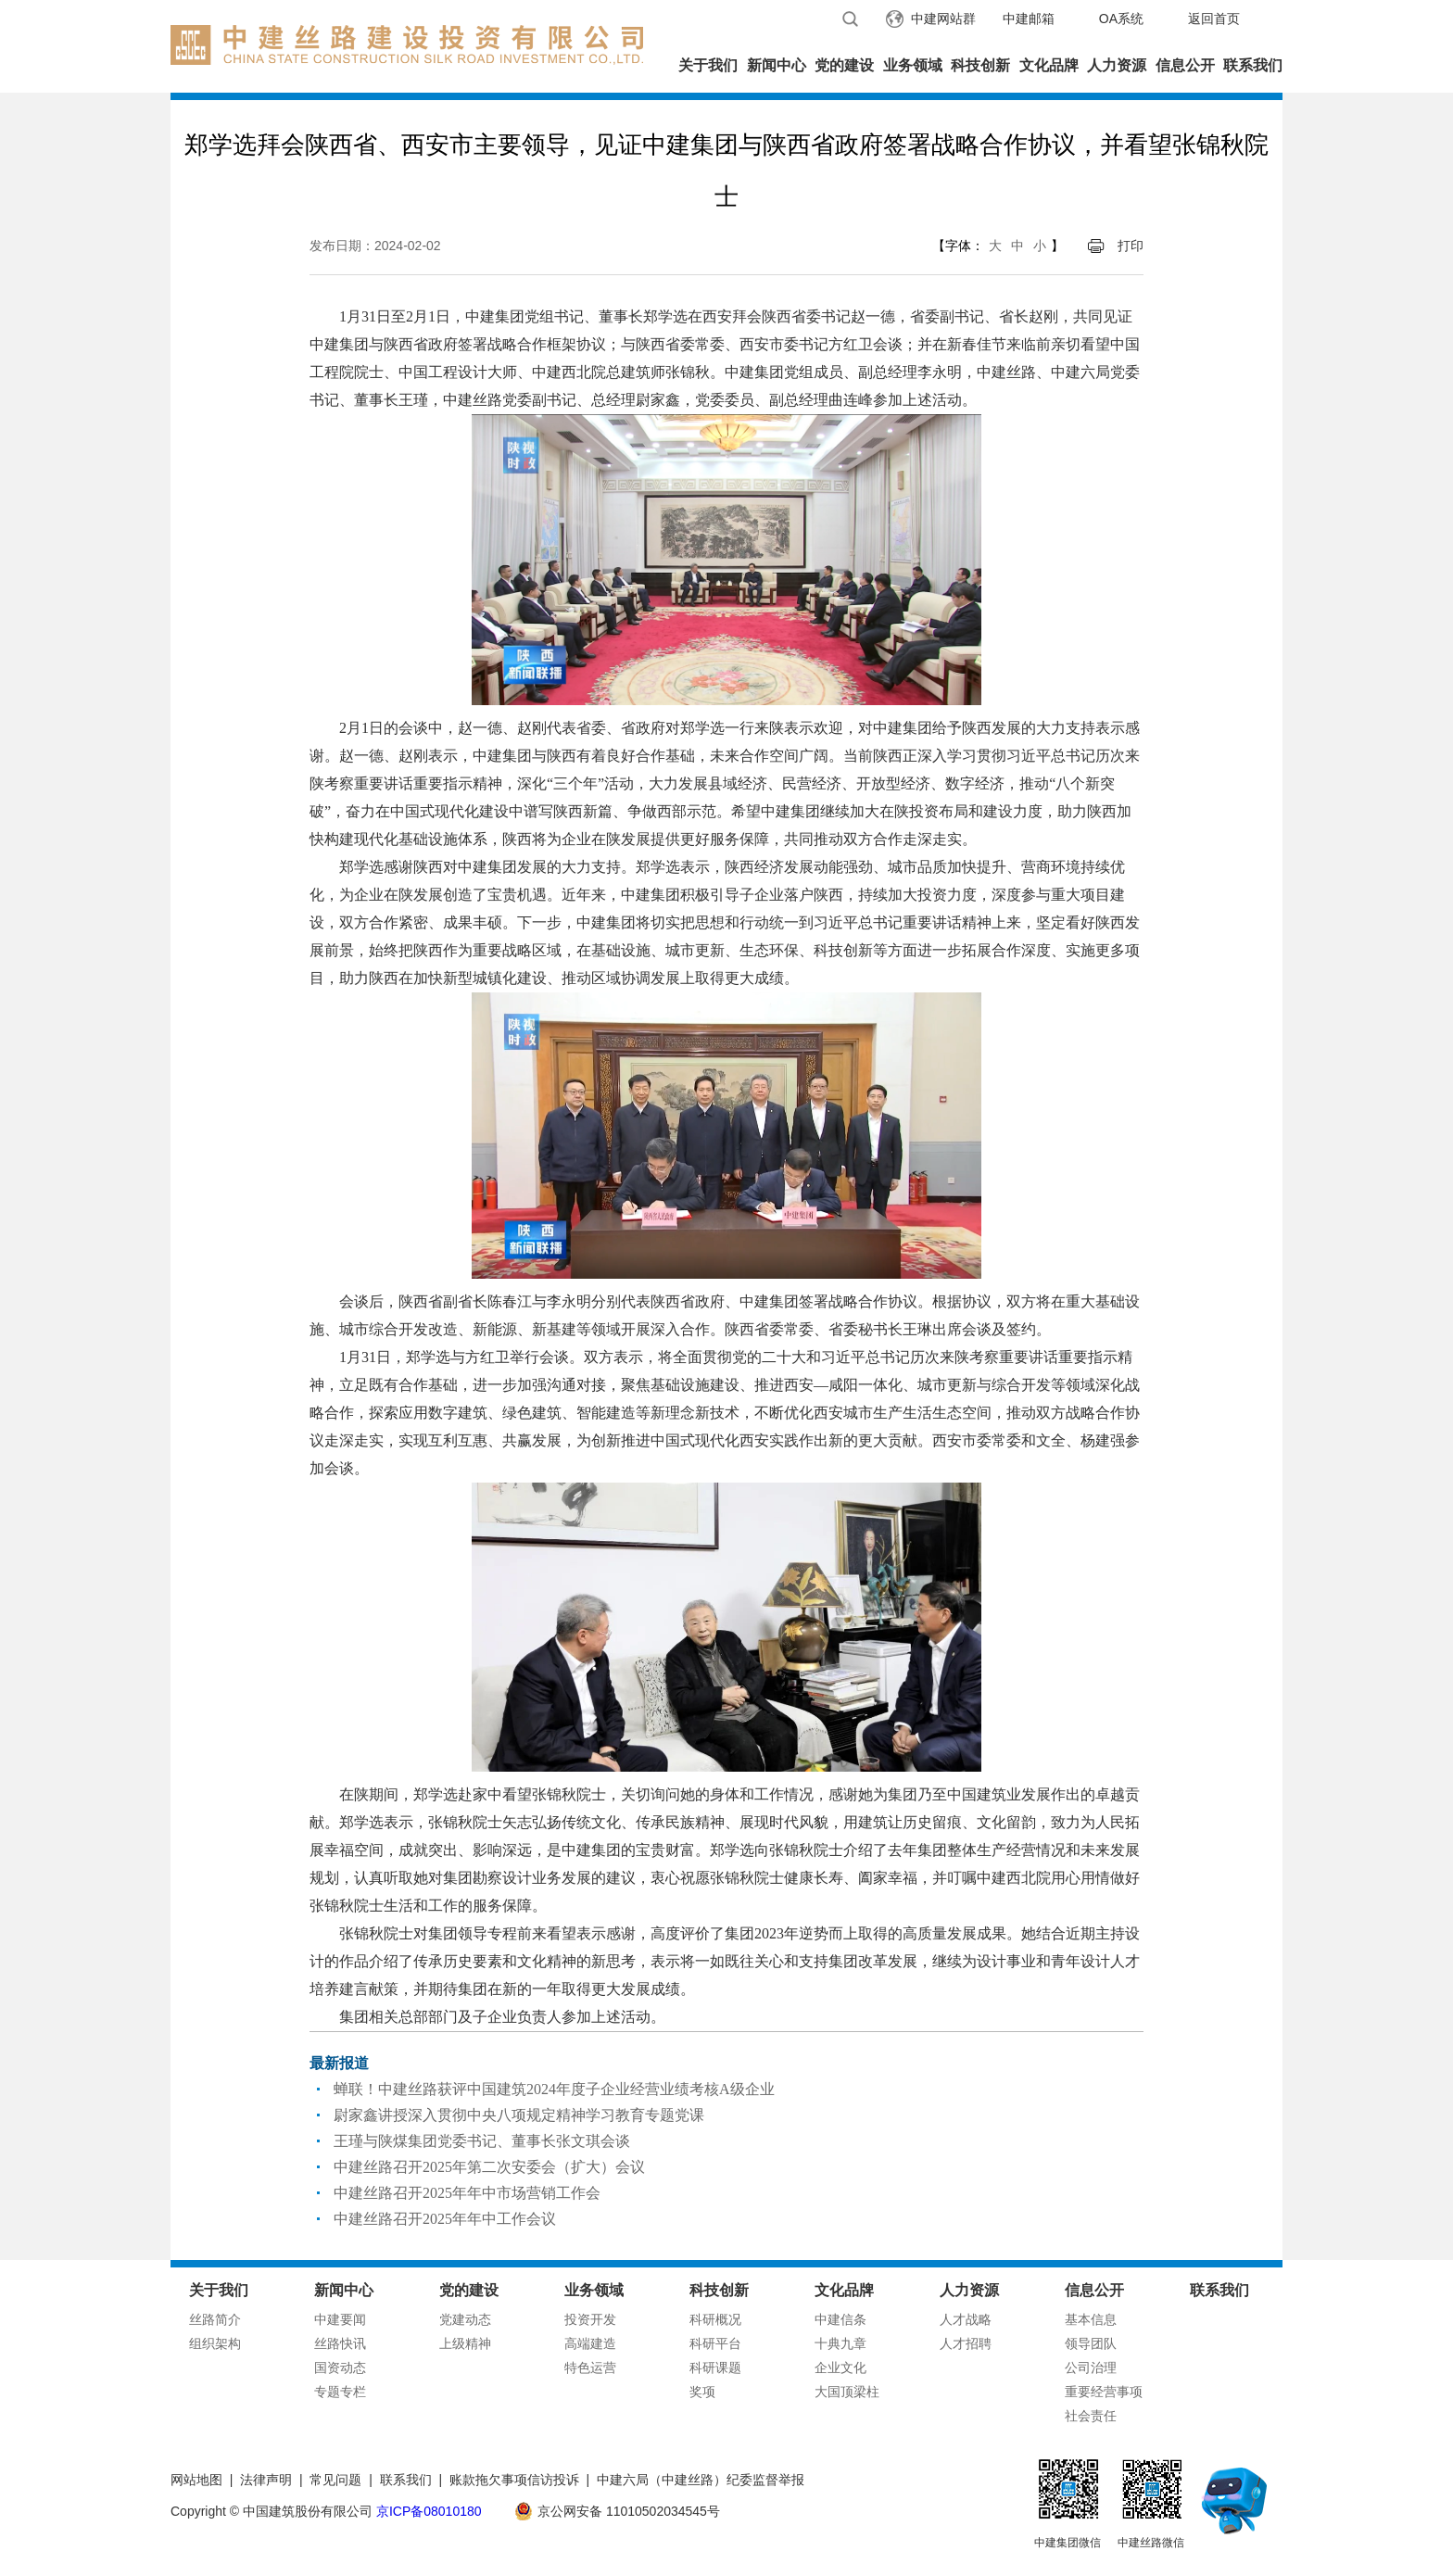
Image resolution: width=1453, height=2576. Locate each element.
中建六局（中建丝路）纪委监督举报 (700, 2479)
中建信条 (840, 2319)
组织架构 (215, 2343)
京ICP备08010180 (429, 2511)
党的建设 (844, 65)
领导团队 (1091, 2343)
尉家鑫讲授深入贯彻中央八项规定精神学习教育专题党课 (519, 2115)
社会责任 (1091, 2415)
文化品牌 (1049, 65)
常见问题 (335, 2479)
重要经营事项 (1104, 2391)
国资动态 (340, 2367)
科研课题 (715, 2367)
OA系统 (1121, 18)
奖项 (702, 2391)
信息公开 (1185, 65)
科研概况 (715, 2319)
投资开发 (590, 2319)
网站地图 (196, 2479)
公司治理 (1091, 2367)
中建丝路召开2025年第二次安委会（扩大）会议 (489, 2167)
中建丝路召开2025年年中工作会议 (445, 2219)
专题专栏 (340, 2391)
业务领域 (912, 65)
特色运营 (590, 2367)
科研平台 (715, 2343)
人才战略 (966, 2319)
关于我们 (708, 65)
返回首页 (1214, 18)
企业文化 (840, 2367)
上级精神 (465, 2343)
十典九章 (840, 2343)
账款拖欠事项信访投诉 (514, 2479)
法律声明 (266, 2479)
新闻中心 (776, 65)
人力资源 (1116, 65)
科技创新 (980, 65)
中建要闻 (340, 2319)
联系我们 (1252, 65)
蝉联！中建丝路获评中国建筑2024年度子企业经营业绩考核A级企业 (554, 2089)
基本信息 (1091, 2319)
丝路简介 (215, 2319)
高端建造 (590, 2343)
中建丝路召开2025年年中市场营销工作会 (467, 2193)
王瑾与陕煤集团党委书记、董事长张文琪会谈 (482, 2141)
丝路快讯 (340, 2343)
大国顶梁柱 (847, 2391)
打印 (1130, 245)
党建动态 (465, 2319)
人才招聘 (966, 2343)
